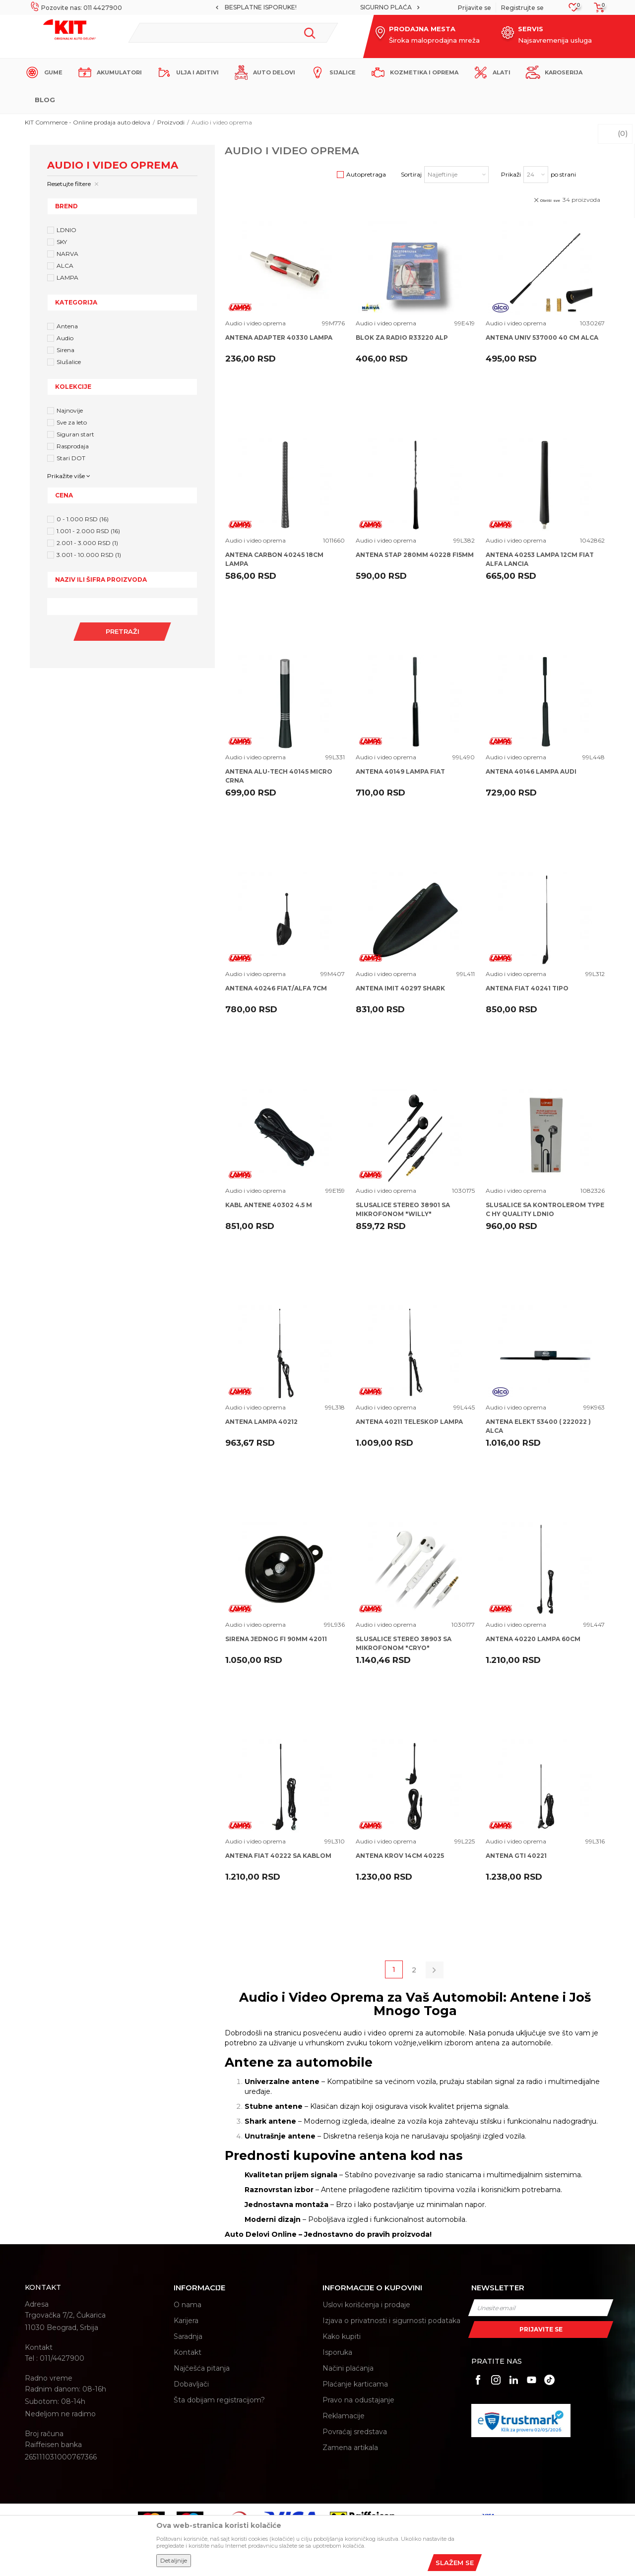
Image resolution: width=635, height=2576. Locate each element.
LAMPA (67, 277)
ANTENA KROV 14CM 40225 (400, 1855)
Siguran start (75, 434)
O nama (187, 2304)
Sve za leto (72, 422)
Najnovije (70, 410)
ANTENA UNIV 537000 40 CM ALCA (542, 337)
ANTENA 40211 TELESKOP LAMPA (409, 1421)
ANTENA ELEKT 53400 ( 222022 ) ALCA (538, 1426)
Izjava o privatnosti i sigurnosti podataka (391, 2320)
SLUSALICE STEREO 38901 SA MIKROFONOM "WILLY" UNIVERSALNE (403, 1214)
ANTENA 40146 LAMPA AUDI (531, 771)
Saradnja (188, 2336)
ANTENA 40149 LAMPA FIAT (400, 771)
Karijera (186, 2320)
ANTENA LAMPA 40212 (261, 1421)
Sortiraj (411, 174)
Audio (65, 338)
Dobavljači (191, 2384)
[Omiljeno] (574, 10)
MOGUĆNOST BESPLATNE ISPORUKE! (317, 7)
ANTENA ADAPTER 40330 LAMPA (278, 337)
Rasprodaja (73, 446)
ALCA (65, 265)
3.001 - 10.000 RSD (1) (89, 554)
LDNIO (66, 230)
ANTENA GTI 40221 (516, 1855)
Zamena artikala (350, 2447)
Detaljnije (173, 2560)
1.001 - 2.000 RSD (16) (88, 531)
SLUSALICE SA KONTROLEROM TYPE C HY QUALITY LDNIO (545, 1209)
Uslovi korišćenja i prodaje (366, 2304)
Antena (67, 326)
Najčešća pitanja (202, 2368)
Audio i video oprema (255, 323)
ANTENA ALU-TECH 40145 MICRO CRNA (278, 776)
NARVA (67, 253)
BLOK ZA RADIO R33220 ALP (402, 337)
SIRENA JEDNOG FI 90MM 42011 (276, 1639)
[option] (317, 7)
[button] (233, 33)
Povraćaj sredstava (354, 2431)
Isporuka (337, 2352)
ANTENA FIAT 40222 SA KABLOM (278, 1855)
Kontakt (187, 2352)
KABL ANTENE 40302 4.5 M (268, 1205)
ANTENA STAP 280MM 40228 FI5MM (415, 554)
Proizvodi (171, 122)
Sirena (65, 350)
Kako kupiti (341, 2336)
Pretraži (122, 631)
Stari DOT (71, 458)
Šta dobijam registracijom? (219, 2399)
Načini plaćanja (348, 2368)
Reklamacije (343, 2415)
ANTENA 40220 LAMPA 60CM (533, 1639)
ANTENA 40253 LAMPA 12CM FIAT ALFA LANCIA (540, 559)
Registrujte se (522, 7)
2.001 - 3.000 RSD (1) (87, 543)
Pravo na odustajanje (358, 2399)
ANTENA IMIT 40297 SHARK (400, 988)
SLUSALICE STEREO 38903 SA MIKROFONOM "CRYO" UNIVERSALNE (403, 1647)
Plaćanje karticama (355, 2384)
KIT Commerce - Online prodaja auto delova (87, 122)
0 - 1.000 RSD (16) (83, 519)
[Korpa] (596, 10)
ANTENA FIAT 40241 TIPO (527, 988)
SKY (62, 241)
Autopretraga (366, 174)
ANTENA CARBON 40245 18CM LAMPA (274, 559)
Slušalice (69, 362)
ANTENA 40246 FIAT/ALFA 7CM (276, 988)
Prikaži (511, 174)
